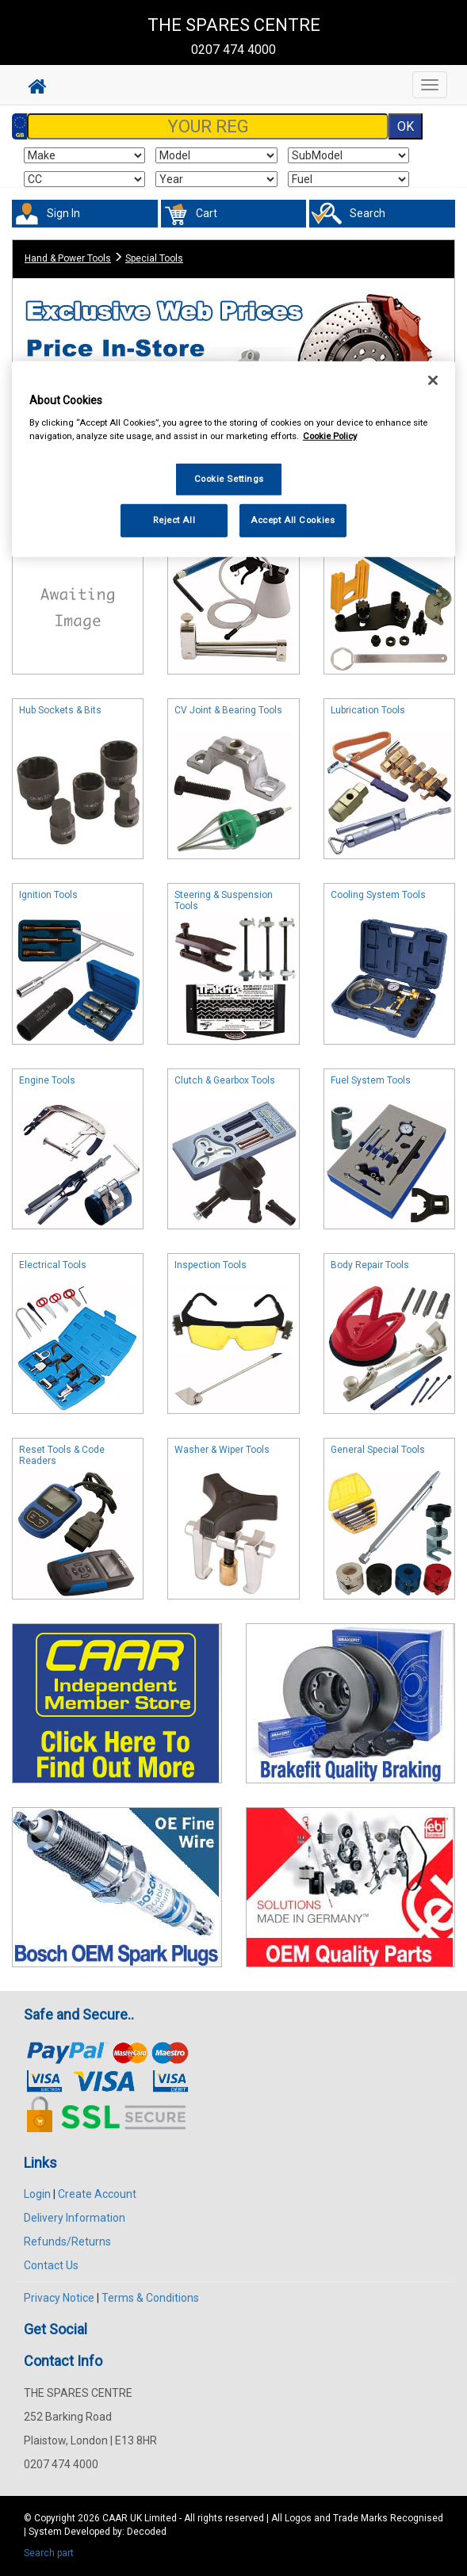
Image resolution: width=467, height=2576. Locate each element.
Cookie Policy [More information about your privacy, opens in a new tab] (330, 435)
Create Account (97, 2194)
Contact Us (51, 2265)
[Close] (432, 379)
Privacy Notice (59, 2297)
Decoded (147, 2531)
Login (37, 2194)
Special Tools (154, 258)
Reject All (174, 520)
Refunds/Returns (67, 2241)
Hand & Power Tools (68, 258)
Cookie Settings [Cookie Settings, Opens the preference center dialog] (229, 478)
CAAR (115, 2518)
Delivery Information (74, 2217)
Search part (49, 2553)
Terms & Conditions (150, 2297)
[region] (234, 459)
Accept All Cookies (293, 520)
